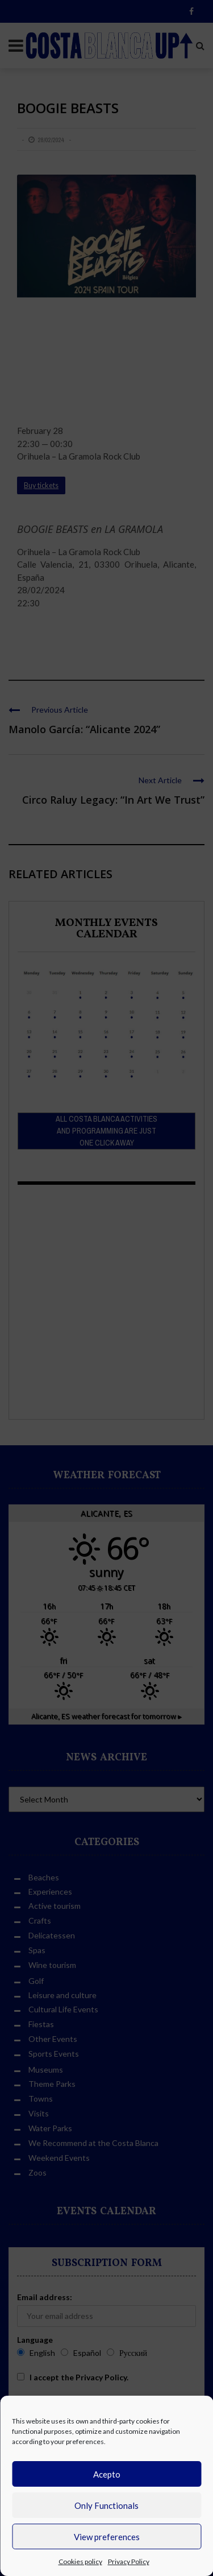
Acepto (106, 2474)
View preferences (107, 2537)
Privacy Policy (128, 2561)
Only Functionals (106, 2505)
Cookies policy (80, 2561)
